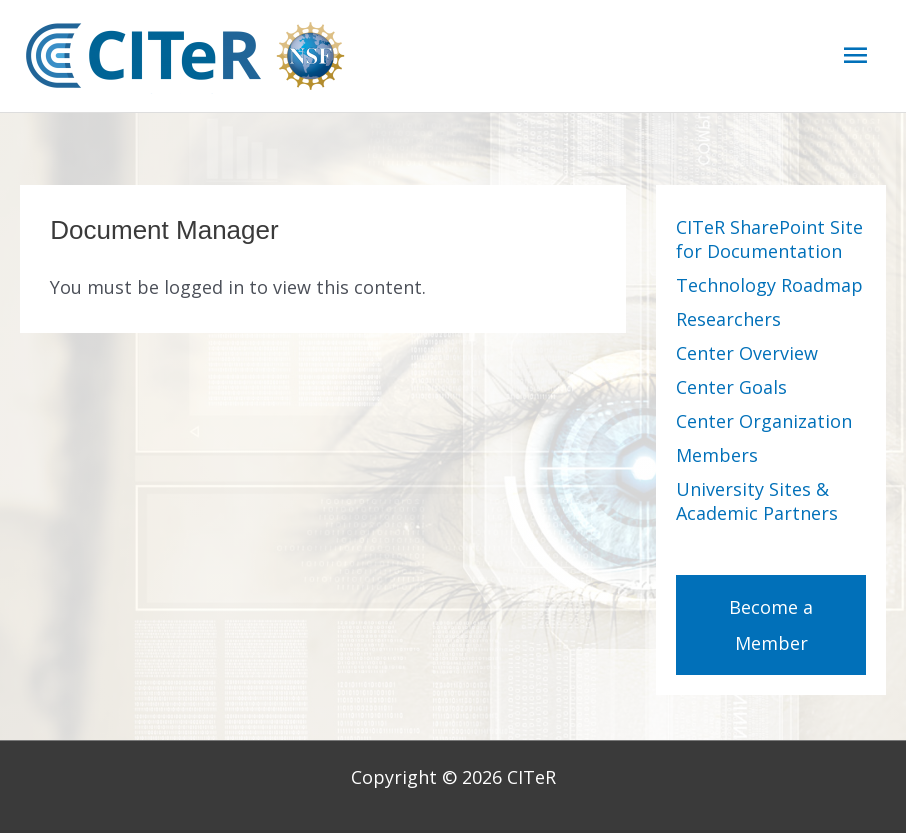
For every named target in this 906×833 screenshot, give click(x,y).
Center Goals (731, 387)
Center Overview (747, 353)
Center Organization (764, 421)
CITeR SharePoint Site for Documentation (769, 239)
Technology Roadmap (769, 285)
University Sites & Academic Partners (757, 501)
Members (717, 455)
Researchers (728, 319)
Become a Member (771, 625)
